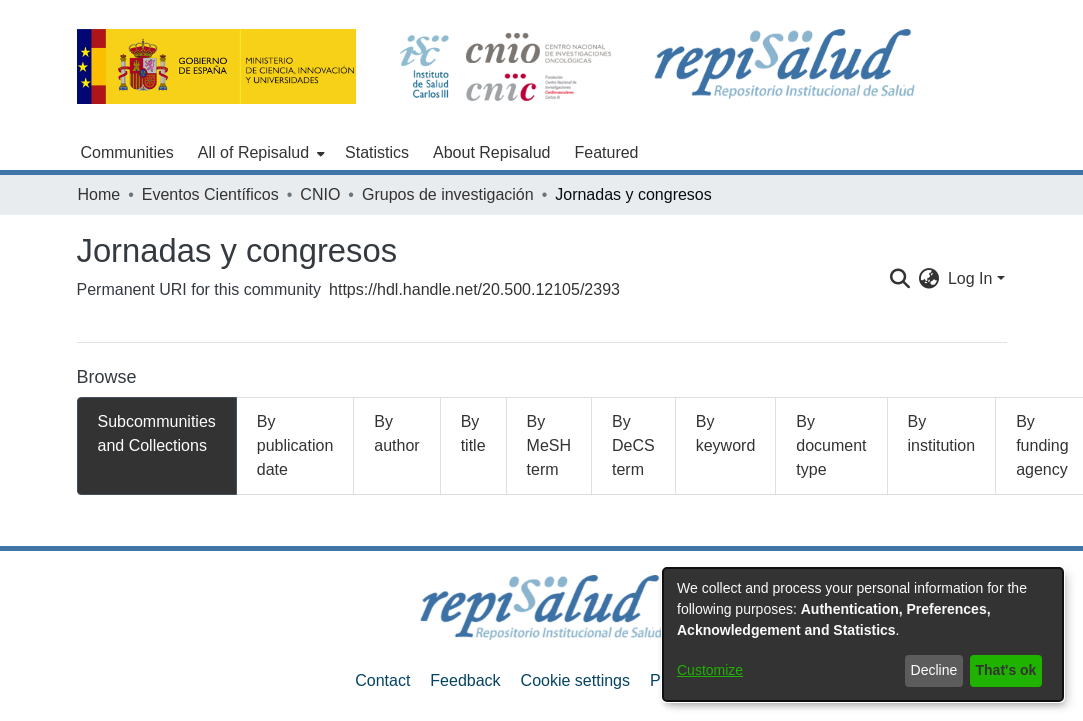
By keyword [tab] (726, 433)
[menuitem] (259, 153)
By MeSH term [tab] (549, 445)
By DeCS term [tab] (633, 445)
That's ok (1006, 670)
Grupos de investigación (448, 194)
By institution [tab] (942, 433)
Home (99, 194)
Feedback (465, 680)
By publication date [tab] (295, 445)
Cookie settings (575, 680)
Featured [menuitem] (606, 152)
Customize (710, 670)
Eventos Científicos (210, 194)
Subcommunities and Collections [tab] (157, 433)
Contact (382, 680)
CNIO (320, 194)
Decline (934, 670)
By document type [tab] (831, 445)
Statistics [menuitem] (377, 152)
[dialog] (863, 634)
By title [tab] (473, 433)
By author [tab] (396, 433)
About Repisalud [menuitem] (491, 152)
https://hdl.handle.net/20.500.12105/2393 (474, 289)
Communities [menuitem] (127, 152)
